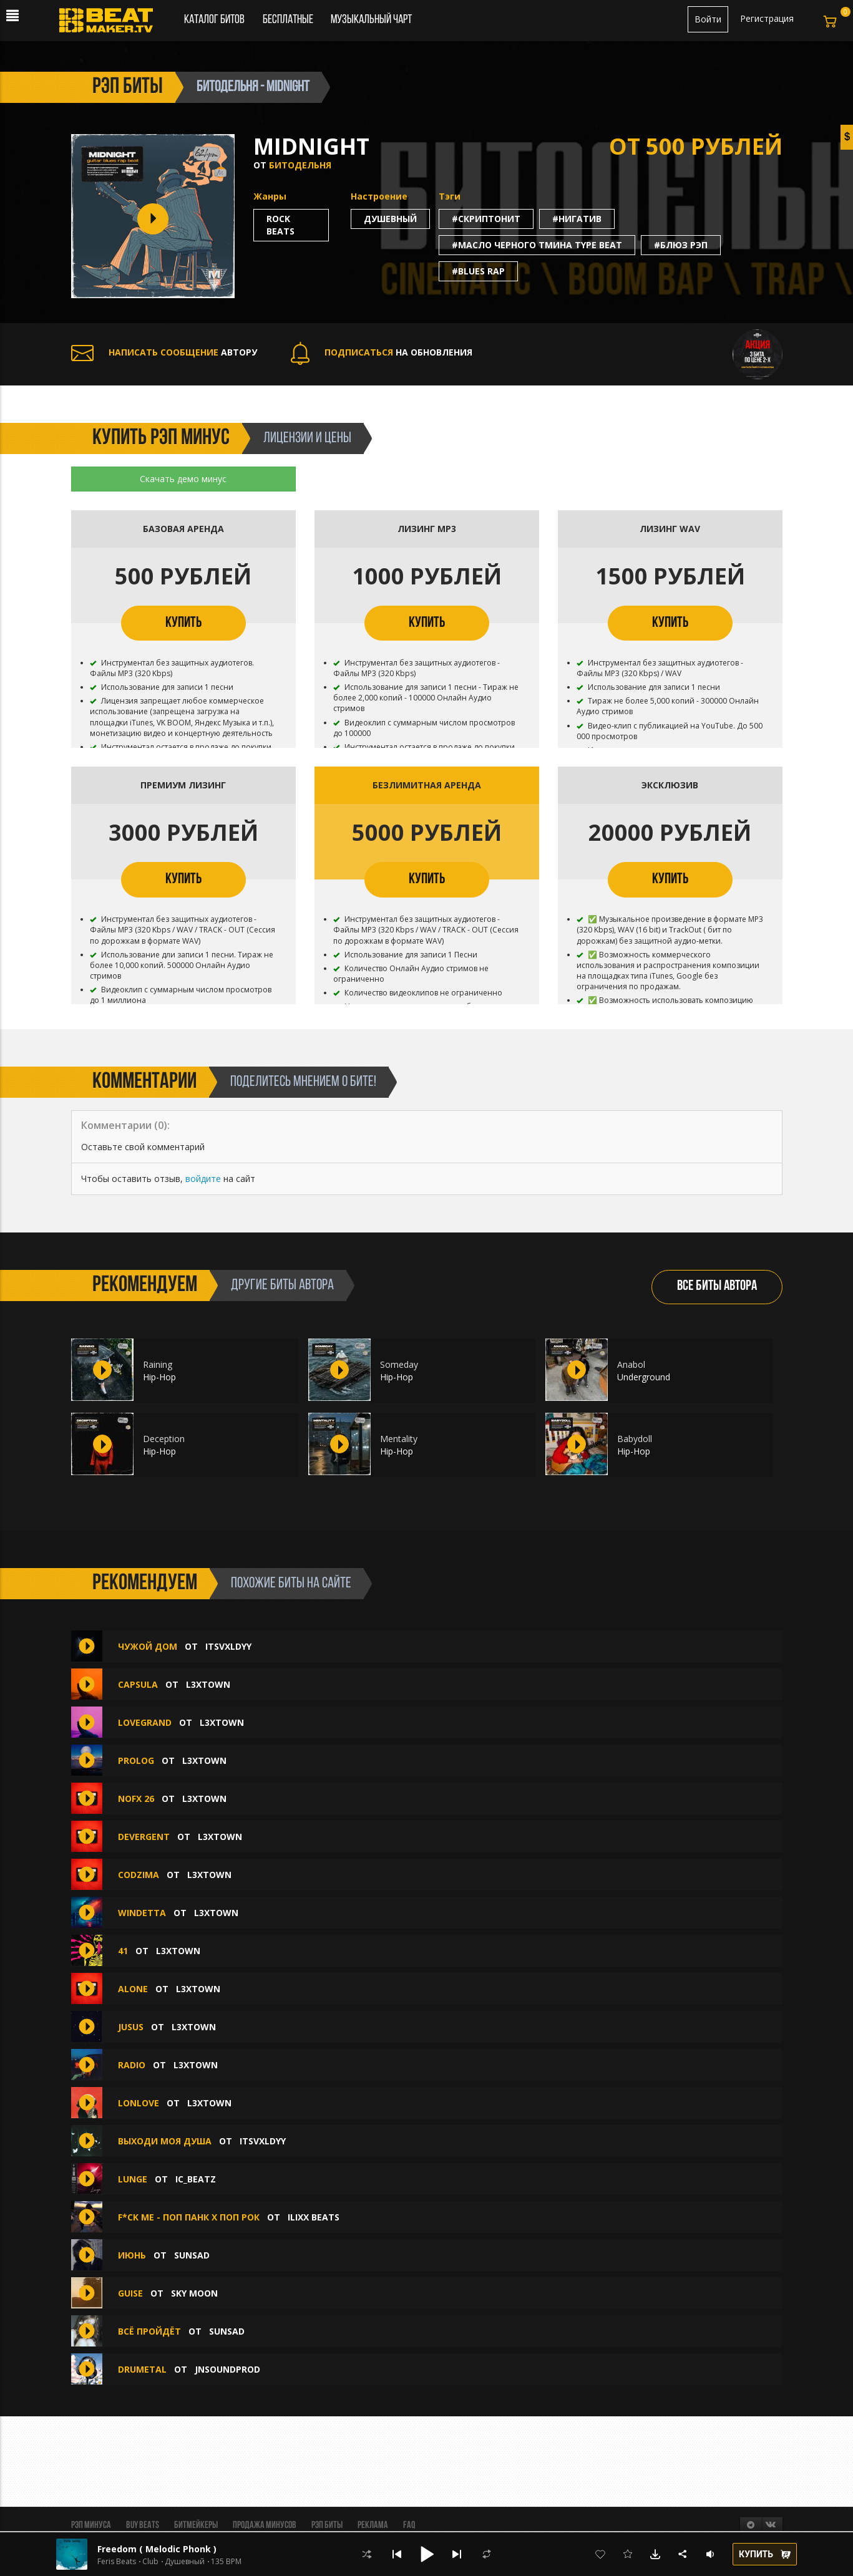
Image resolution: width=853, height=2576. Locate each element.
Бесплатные (289, 20)
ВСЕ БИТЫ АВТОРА (717, 1286)
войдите (203, 1178)
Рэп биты (327, 2525)
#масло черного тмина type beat (537, 245)
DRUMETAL (142, 2369)
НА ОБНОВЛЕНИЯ (381, 352)
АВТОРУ (164, 352)
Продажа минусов (264, 2525)
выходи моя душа (165, 2141)
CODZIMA (138, 1875)
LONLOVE (138, 2103)
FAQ (409, 2525)
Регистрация (767, 18)
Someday (399, 1364)
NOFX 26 (136, 1798)
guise (131, 2293)
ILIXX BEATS (313, 2217)
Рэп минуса (91, 2525)
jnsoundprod (227, 2369)
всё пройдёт (149, 2331)
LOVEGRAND (145, 1722)
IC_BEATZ (195, 2179)
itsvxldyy (228, 1646)
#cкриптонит (486, 219)
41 (123, 1951)
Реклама (373, 2525)
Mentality (398, 1439)
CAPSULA (138, 1684)
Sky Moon (194, 2293)
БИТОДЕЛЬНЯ (300, 165)
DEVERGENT (144, 1836)
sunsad (192, 2255)
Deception (164, 1439)
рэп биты (127, 87)
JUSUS (131, 2027)
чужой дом (147, 1646)
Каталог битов (214, 20)
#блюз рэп (681, 245)
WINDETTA (142, 1913)
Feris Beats (116, 2562)
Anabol (631, 1364)
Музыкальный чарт (371, 20)
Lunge (132, 2179)
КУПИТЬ (183, 623)
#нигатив (577, 219)
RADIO (131, 2065)
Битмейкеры (196, 2525)
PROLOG (136, 1760)
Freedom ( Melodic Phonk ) (157, 2549)
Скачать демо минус (183, 479)
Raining (157, 1364)
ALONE (133, 1989)
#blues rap (478, 271)
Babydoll (634, 1439)
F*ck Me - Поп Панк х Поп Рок (189, 2217)
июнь (132, 2255)
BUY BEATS (142, 2525)
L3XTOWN (208, 1684)
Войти (708, 19)
